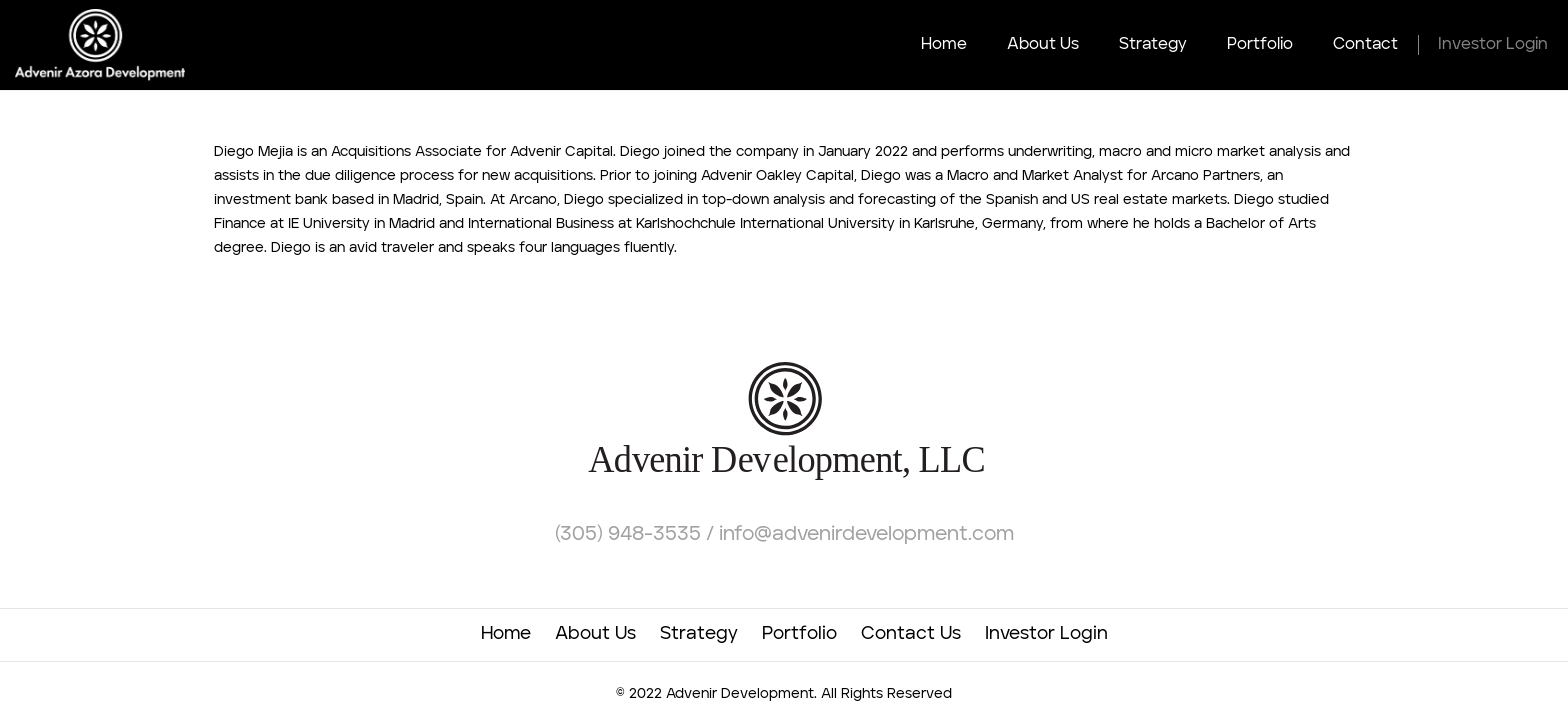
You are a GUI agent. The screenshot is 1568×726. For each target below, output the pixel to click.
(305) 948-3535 (630, 535)
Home (944, 45)
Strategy (1153, 45)
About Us (1043, 45)
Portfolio (1260, 45)
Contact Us (911, 634)
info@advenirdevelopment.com (866, 535)
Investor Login (1493, 45)
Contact (1365, 45)
